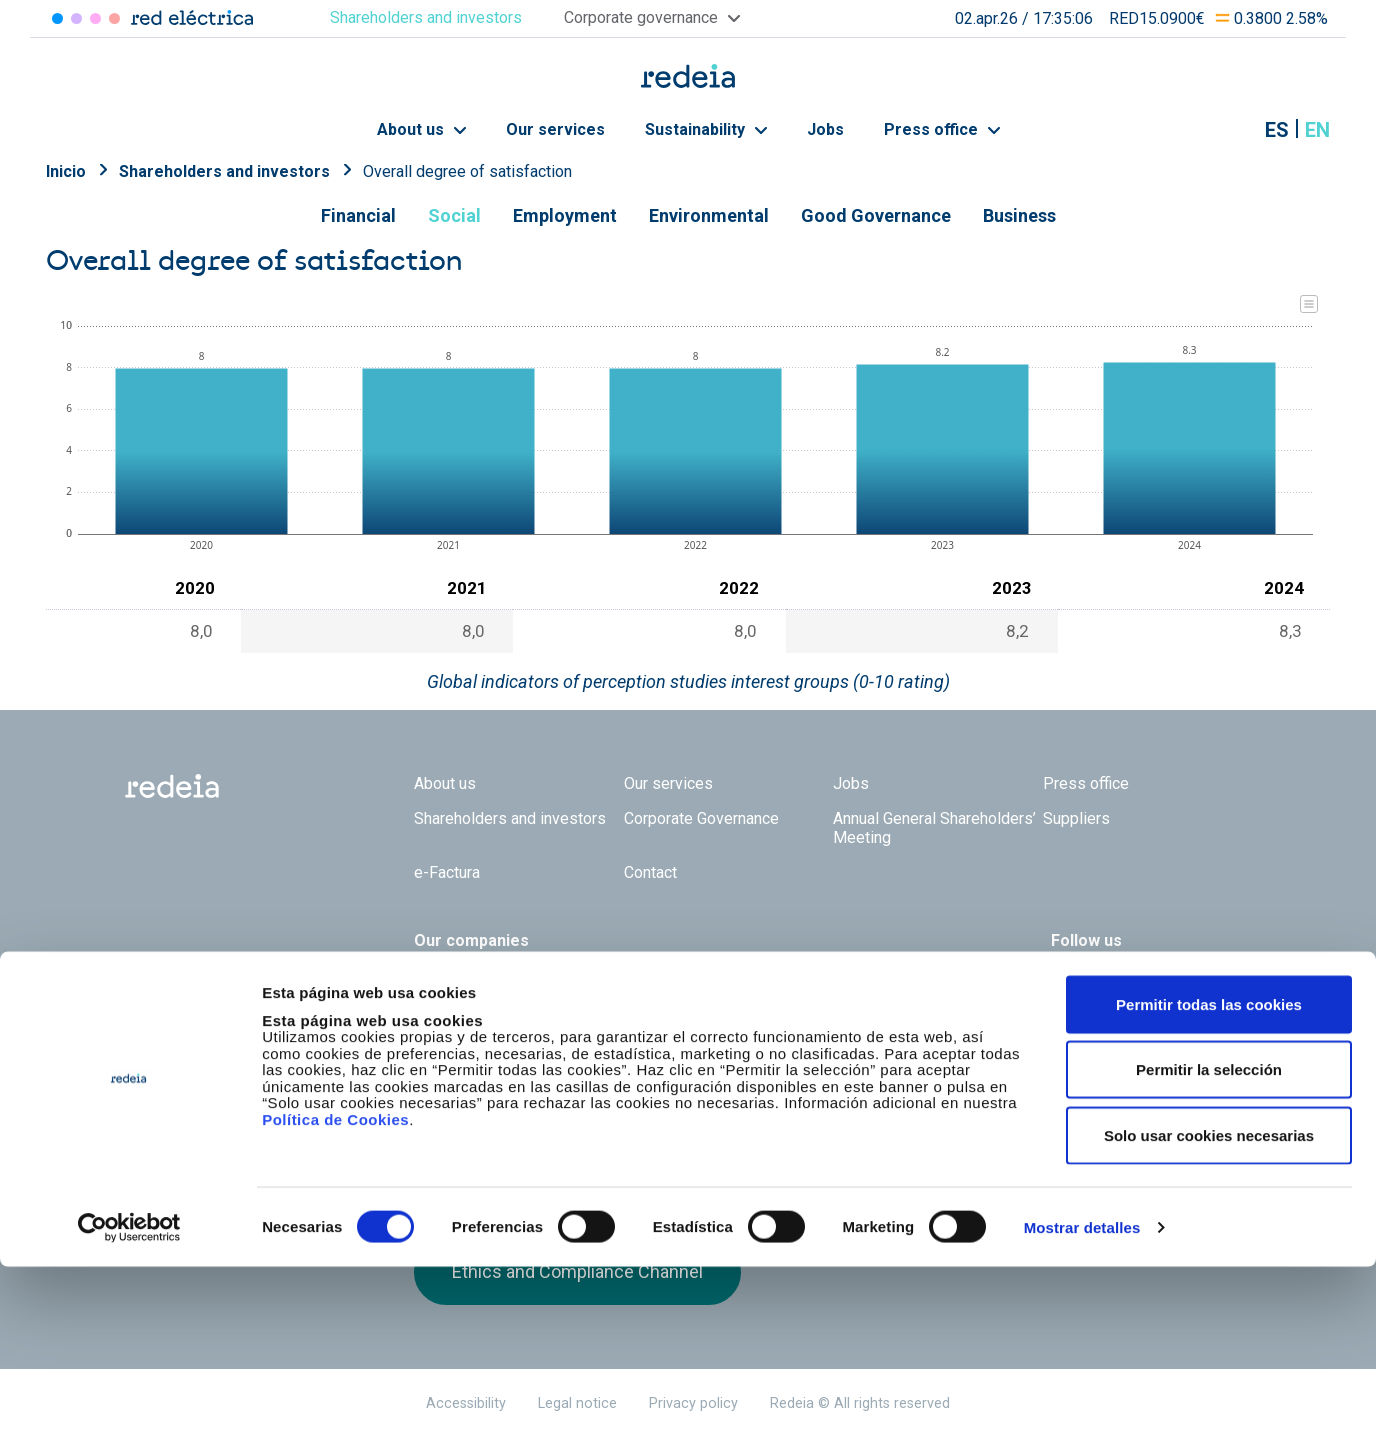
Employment (565, 215)
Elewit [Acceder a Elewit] (114, 18)
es (1277, 130)
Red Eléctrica (480, 976)
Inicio (66, 171)
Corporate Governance (701, 818)
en (1317, 130)
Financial (358, 215)
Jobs (825, 129)
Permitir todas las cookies (1209, 1176)
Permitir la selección (1209, 1242)
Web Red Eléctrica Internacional (730, 976)
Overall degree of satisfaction (467, 171)
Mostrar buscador (1227, 130)
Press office (942, 129)
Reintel (617, 976)
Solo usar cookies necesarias (1209, 1307)
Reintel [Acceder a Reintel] (95, 18)
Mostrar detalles (1082, 1399)
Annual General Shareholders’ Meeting (934, 828)
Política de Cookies (335, 1291)
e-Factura (447, 872)
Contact (650, 872)
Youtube (1143, 991)
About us (421, 129)
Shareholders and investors (224, 171)
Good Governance (876, 215)
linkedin (1103, 991)
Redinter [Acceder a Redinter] (76, 18)
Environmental (709, 215)
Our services (555, 129)
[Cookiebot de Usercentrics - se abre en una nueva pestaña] (129, 1400)
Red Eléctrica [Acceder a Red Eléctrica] (57, 18)
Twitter (1063, 991)
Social (454, 215)
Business (1019, 215)
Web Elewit (843, 976)
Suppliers (1076, 818)
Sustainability (706, 129)
